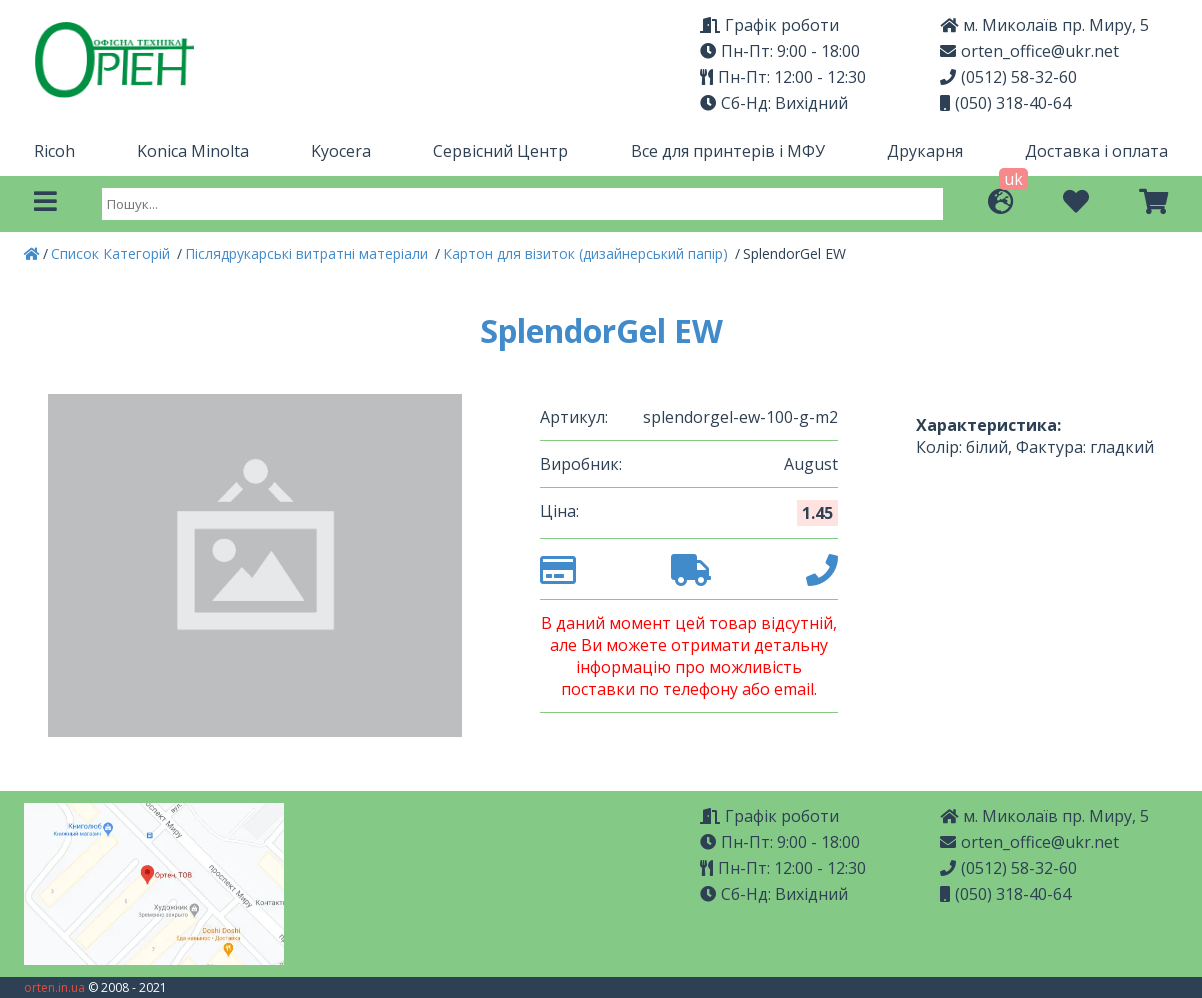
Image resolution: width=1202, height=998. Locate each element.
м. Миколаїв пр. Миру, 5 (1044, 25)
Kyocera (341, 151)
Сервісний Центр (500, 151)
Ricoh (54, 151)
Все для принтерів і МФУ (728, 151)
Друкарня (925, 151)
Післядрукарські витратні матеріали (308, 253)
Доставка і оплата (1096, 151)
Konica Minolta (193, 151)
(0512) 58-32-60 (1008, 77)
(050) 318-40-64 (1005, 103)
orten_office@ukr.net (1029, 51)
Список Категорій (112, 253)
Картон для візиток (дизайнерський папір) (587, 253)
